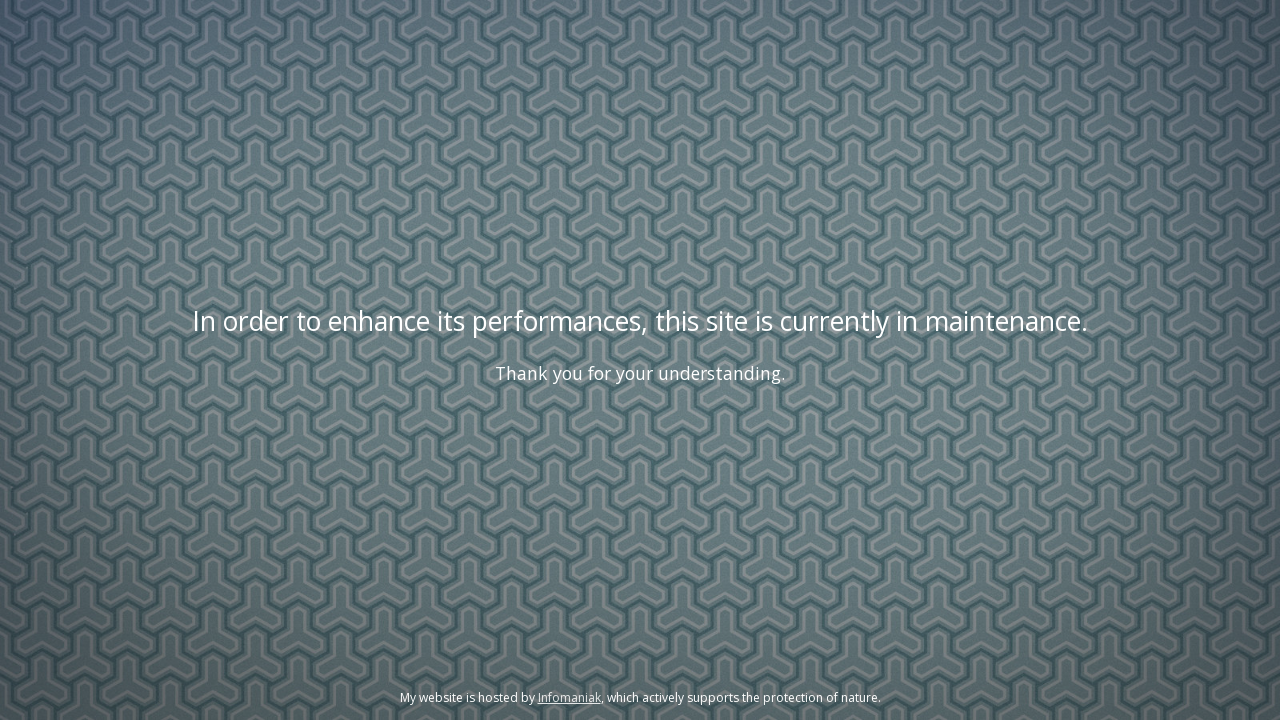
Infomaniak (569, 697)
